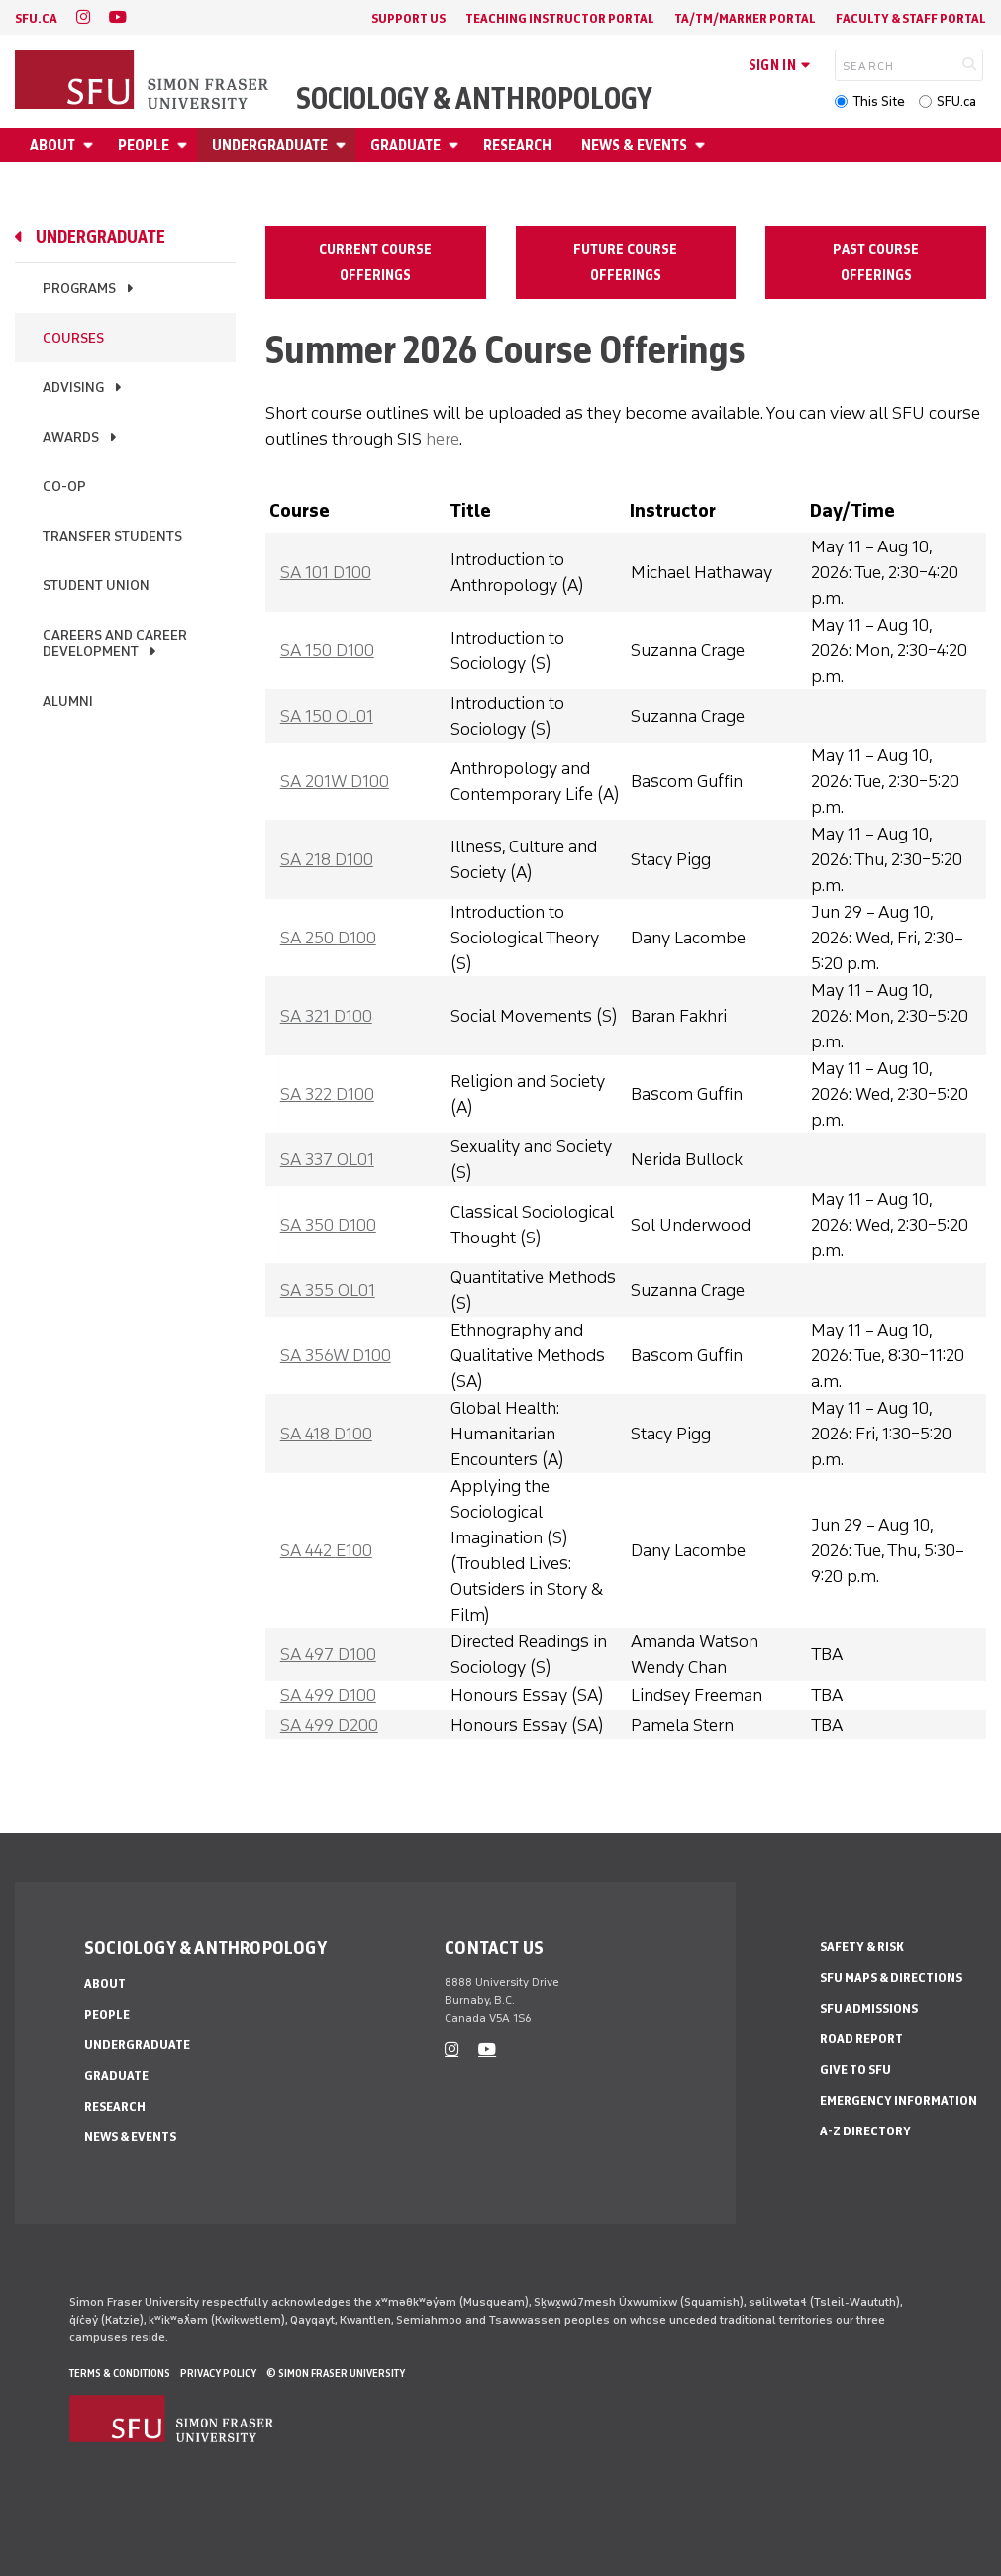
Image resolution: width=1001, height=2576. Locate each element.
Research (517, 145)
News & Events (634, 145)
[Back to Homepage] (143, 81)
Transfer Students (112, 536)
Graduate (405, 145)
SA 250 (328, 937)
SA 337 (327, 1159)
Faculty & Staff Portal (911, 18)
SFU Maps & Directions (891, 1977)
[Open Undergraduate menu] (343, 145)
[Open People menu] (185, 145)
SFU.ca (956, 101)
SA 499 (328, 1695)
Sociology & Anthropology (474, 99)
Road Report (861, 2039)
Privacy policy (218, 2373)
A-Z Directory (865, 2131)
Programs (79, 288)
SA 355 (327, 1290)
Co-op (64, 486)
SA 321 (326, 1016)
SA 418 (326, 1433)
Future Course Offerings (625, 262)
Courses (73, 338)
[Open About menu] (91, 145)
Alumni (68, 701)
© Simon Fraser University (335, 2373)
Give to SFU (855, 2069)
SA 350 (328, 1225)
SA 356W (335, 1355)
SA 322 (327, 1094)
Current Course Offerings (375, 262)
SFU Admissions (869, 2008)
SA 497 (328, 1654)
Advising (73, 387)
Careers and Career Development (115, 643)
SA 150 (327, 650)
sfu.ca (36, 18)
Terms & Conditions (119, 2373)
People (143, 145)
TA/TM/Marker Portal (745, 18)
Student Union (96, 585)
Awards (71, 437)
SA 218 (326, 859)
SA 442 (326, 1550)
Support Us (408, 18)
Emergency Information (898, 2100)
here (442, 438)
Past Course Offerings (876, 262)
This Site (878, 101)
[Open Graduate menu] (456, 145)
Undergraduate (270, 145)
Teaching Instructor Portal (559, 18)
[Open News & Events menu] (703, 145)
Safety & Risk (862, 1946)
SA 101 (325, 572)
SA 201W (334, 781)
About (52, 145)
